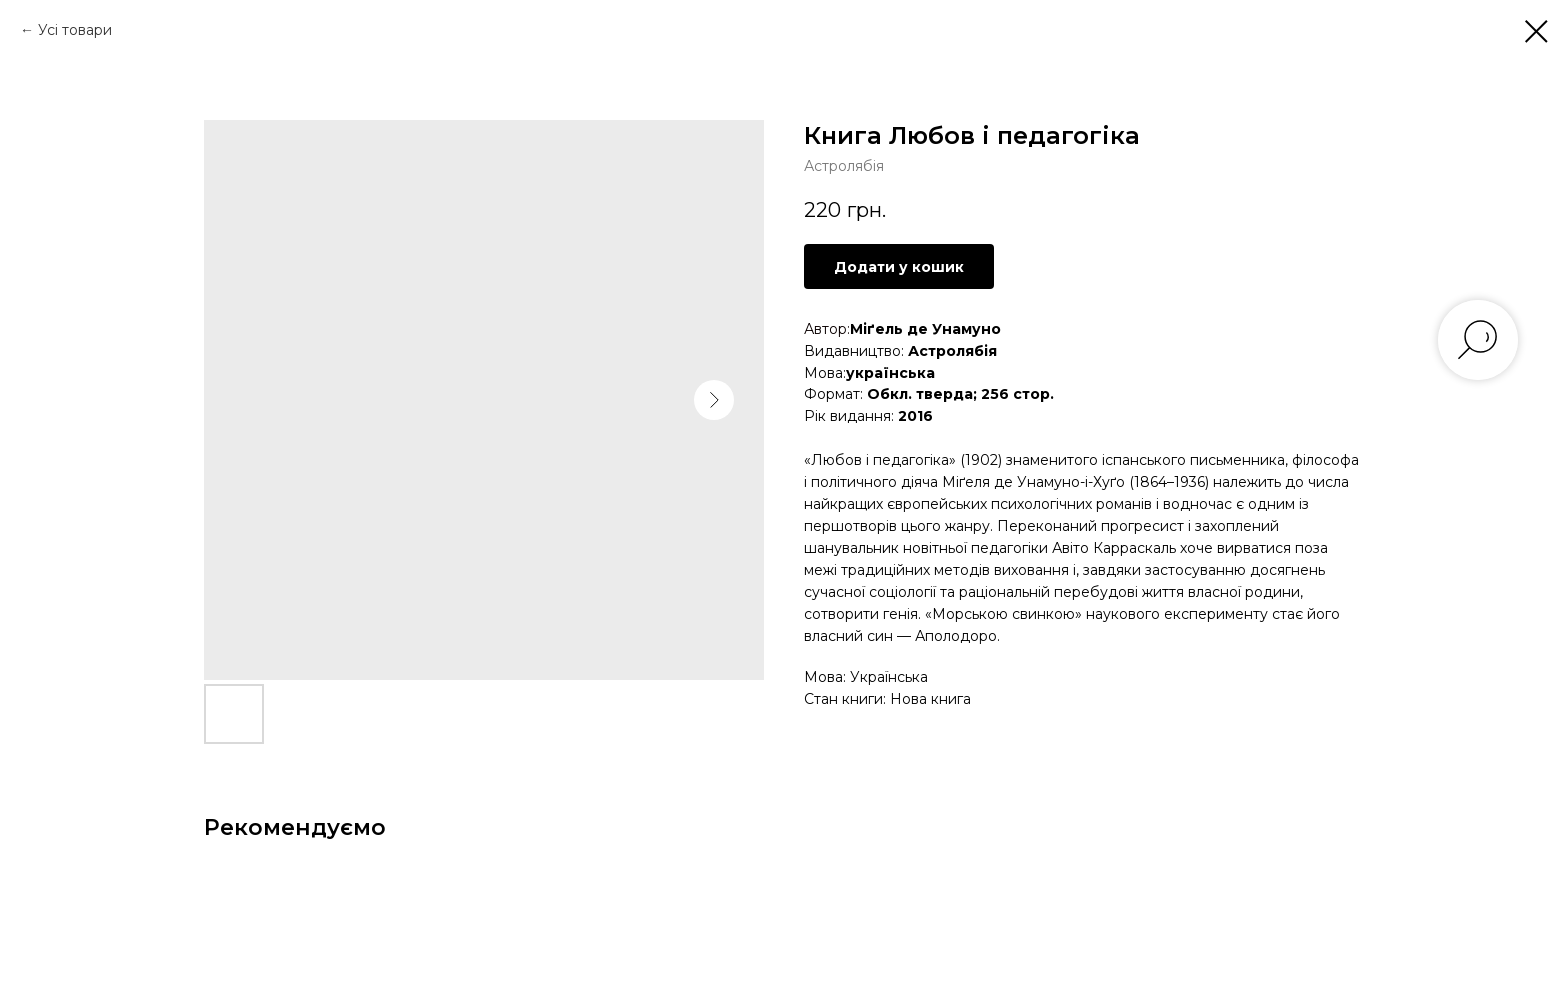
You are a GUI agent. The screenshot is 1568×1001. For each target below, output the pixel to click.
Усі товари (75, 30)
